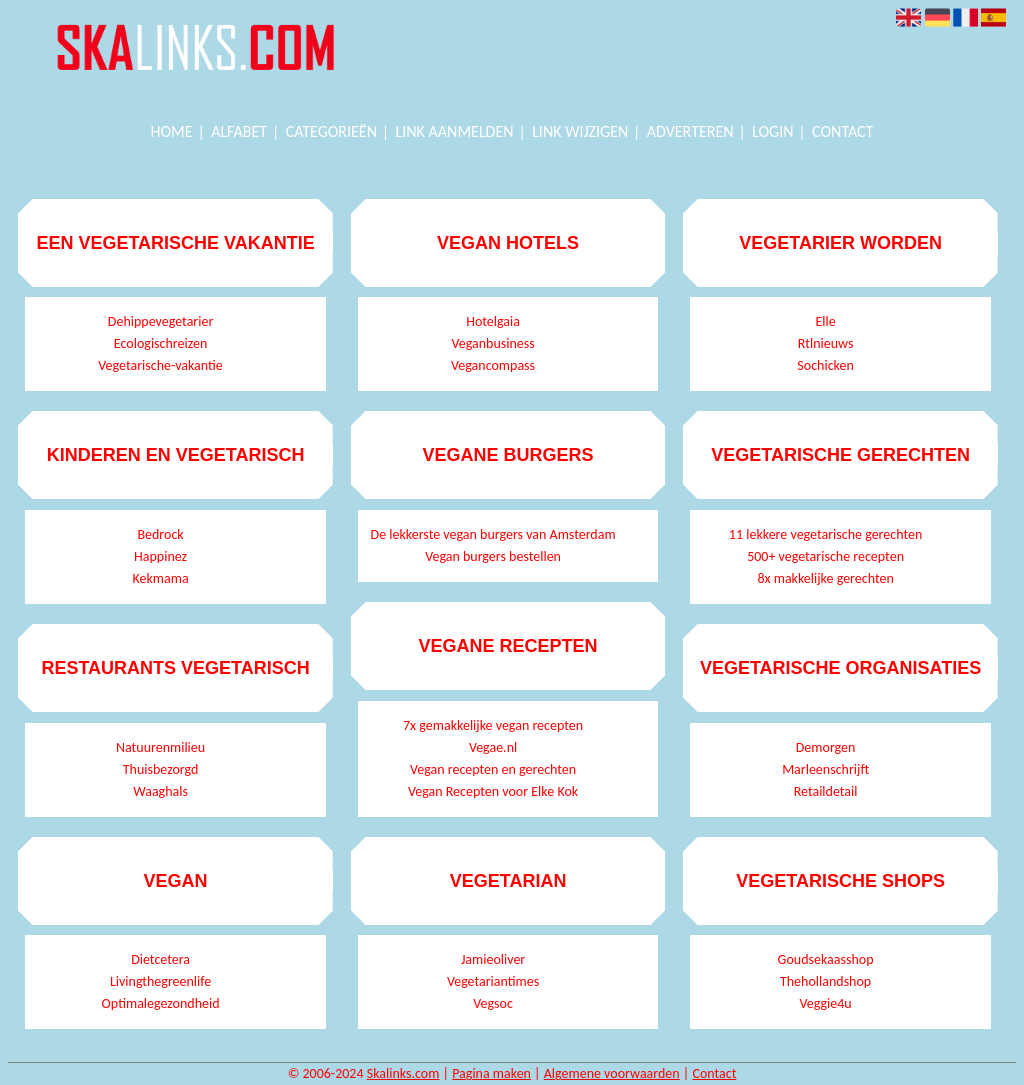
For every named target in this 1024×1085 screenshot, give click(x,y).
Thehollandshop (825, 981)
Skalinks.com (403, 1073)
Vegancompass (493, 365)
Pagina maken (491, 1073)
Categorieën (331, 131)
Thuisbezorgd (161, 769)
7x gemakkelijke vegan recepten (493, 725)
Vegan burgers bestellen (493, 556)
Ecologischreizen (160, 343)
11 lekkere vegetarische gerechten (825, 534)
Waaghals (160, 791)
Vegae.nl (493, 747)
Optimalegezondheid (161, 1003)
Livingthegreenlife (160, 981)
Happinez (160, 556)
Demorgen (826, 747)
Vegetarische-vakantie (160, 365)
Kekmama (161, 578)
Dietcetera (160, 959)
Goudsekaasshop (826, 959)
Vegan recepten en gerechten (493, 769)
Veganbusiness (492, 343)
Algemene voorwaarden (612, 1073)
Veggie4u (825, 1003)
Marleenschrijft (825, 769)
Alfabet (239, 131)
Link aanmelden (455, 131)
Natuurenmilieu (160, 747)
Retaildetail (826, 791)
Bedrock (160, 534)
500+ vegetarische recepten (825, 556)
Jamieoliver (493, 959)
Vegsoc (493, 1003)
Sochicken (825, 365)
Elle (825, 321)
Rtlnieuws (826, 343)
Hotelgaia (493, 321)
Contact (842, 131)
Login (772, 131)
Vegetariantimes (493, 981)
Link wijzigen (580, 131)
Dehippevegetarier (160, 321)
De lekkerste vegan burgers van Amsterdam (493, 534)
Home (172, 131)
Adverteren (690, 131)
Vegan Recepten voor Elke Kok (493, 791)
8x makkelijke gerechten (825, 578)
